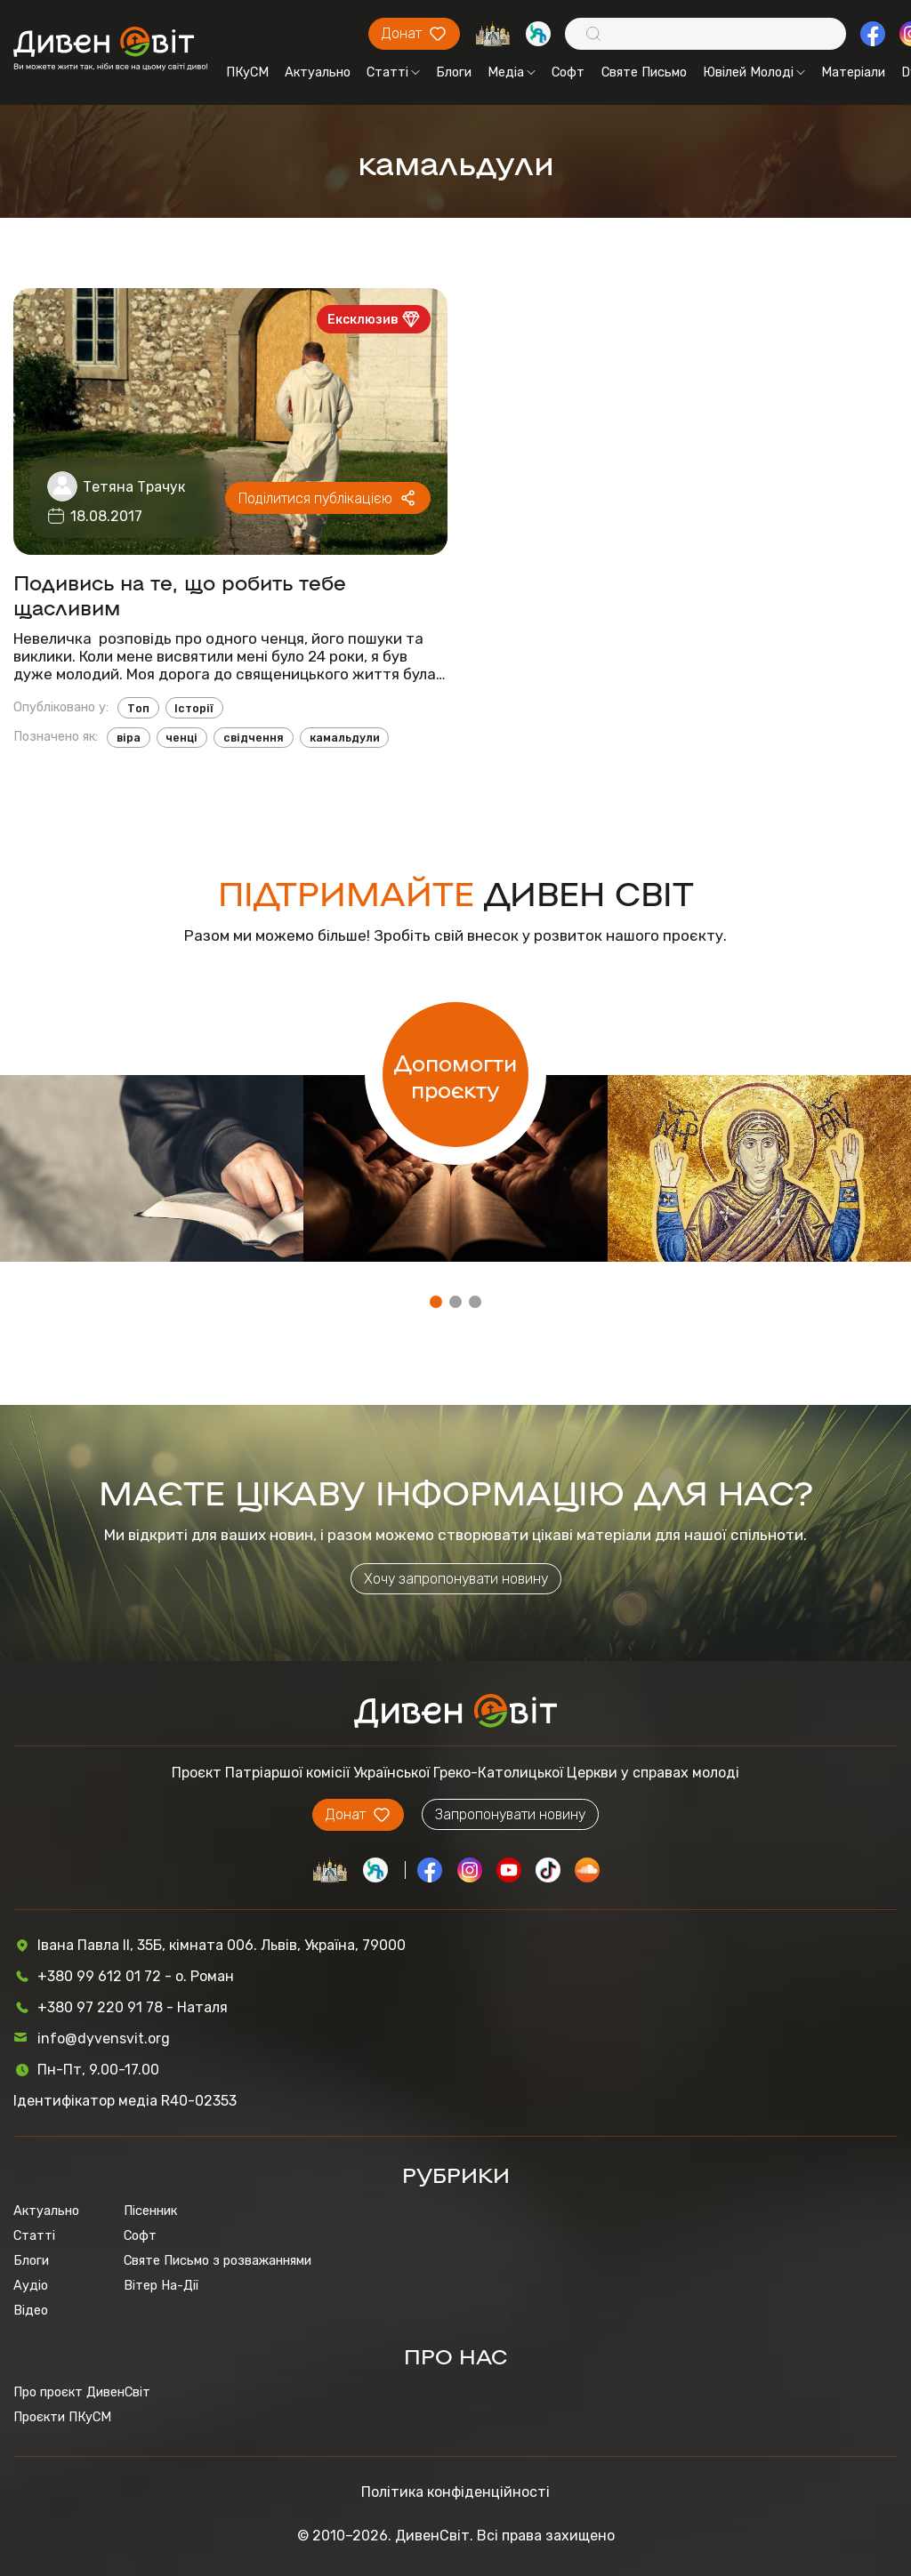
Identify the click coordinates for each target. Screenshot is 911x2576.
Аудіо (30, 2285)
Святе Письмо (644, 72)
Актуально (318, 72)
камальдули (345, 737)
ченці (181, 737)
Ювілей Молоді (754, 72)
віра (129, 737)
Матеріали (853, 72)
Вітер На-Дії (161, 2285)
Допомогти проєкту (455, 1075)
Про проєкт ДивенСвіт (81, 2392)
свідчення (253, 737)
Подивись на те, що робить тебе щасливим (179, 594)
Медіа (512, 72)
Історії (194, 708)
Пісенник (150, 2211)
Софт (568, 72)
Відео (30, 2310)
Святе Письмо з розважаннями (217, 2260)
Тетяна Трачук (134, 486)
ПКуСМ (247, 72)
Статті (393, 72)
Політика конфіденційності (455, 2492)
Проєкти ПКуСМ (62, 2417)
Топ (138, 708)
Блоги (454, 72)
